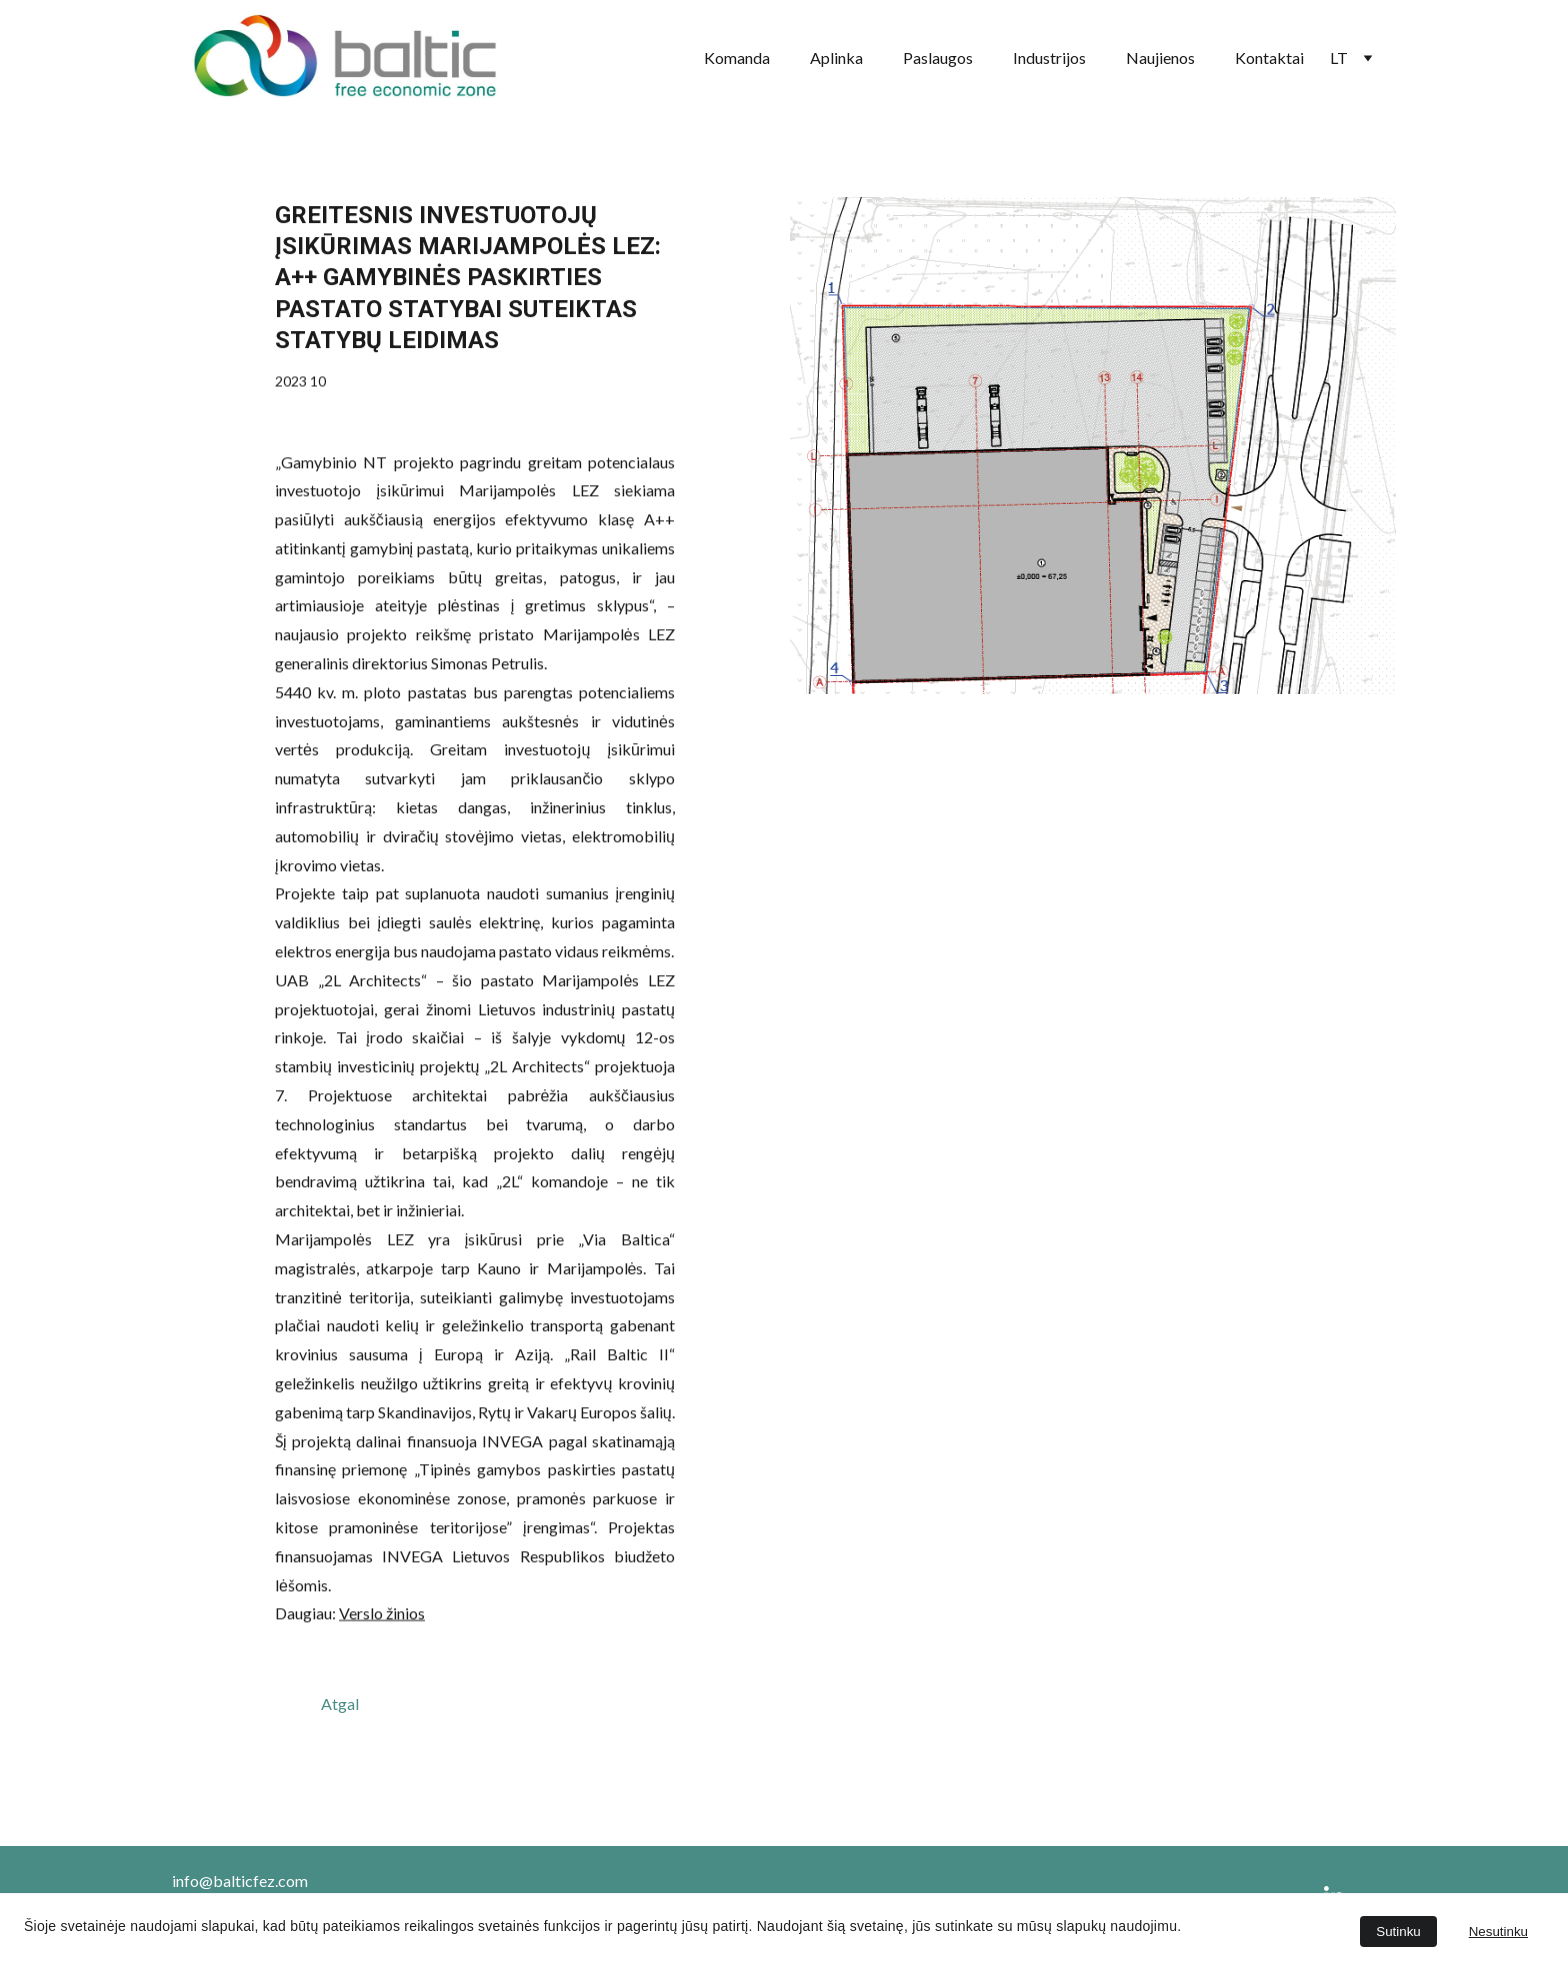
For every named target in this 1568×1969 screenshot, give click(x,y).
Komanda (737, 57)
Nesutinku (1498, 1931)
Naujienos (1160, 57)
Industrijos (1049, 57)
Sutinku (1398, 1931)
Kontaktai (1269, 57)
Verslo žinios (382, 1661)
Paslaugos (938, 57)
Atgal (340, 1703)
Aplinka (836, 57)
